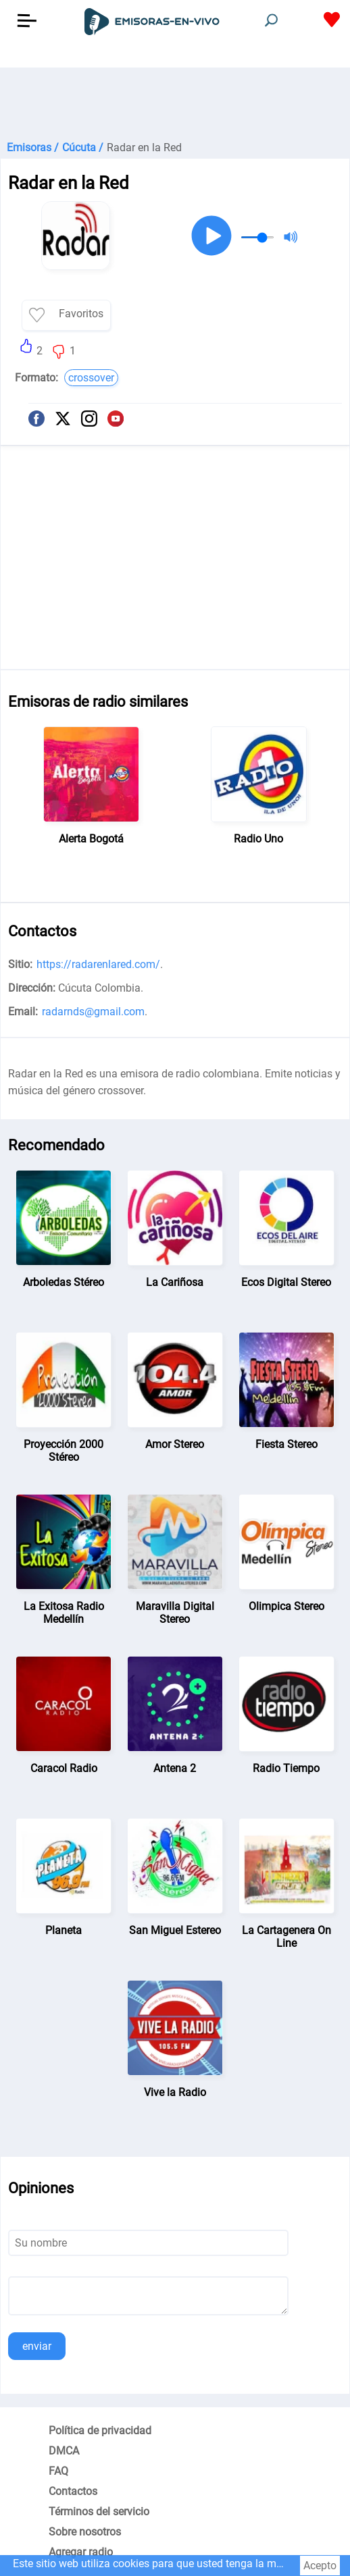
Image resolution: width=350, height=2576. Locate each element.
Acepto (319, 2565)
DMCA (64, 2450)
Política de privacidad (100, 2430)
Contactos (73, 2491)
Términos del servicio (99, 2511)
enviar (36, 2346)
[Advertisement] (175, 101)
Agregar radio (81, 2552)
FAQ (58, 2471)
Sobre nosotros (85, 2531)
